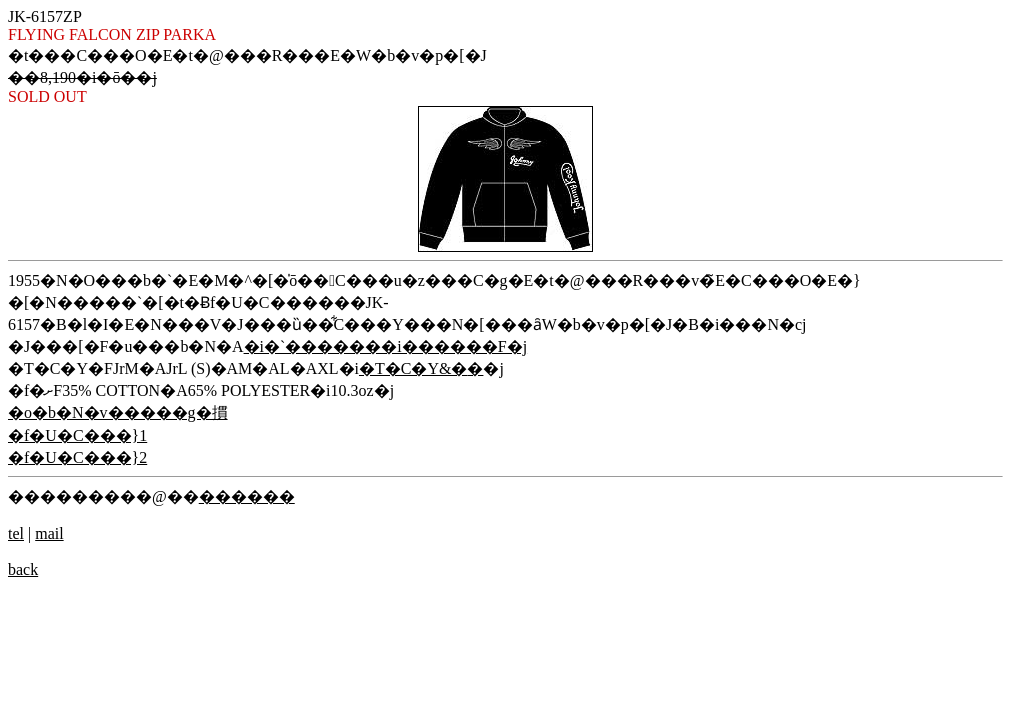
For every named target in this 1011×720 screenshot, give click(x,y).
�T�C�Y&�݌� (421, 368)
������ (247, 496)
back (23, 569)
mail (49, 533)
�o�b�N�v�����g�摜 (118, 412)
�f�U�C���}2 (77, 457)
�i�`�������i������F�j (386, 346)
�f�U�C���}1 (77, 435)
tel (16, 533)
